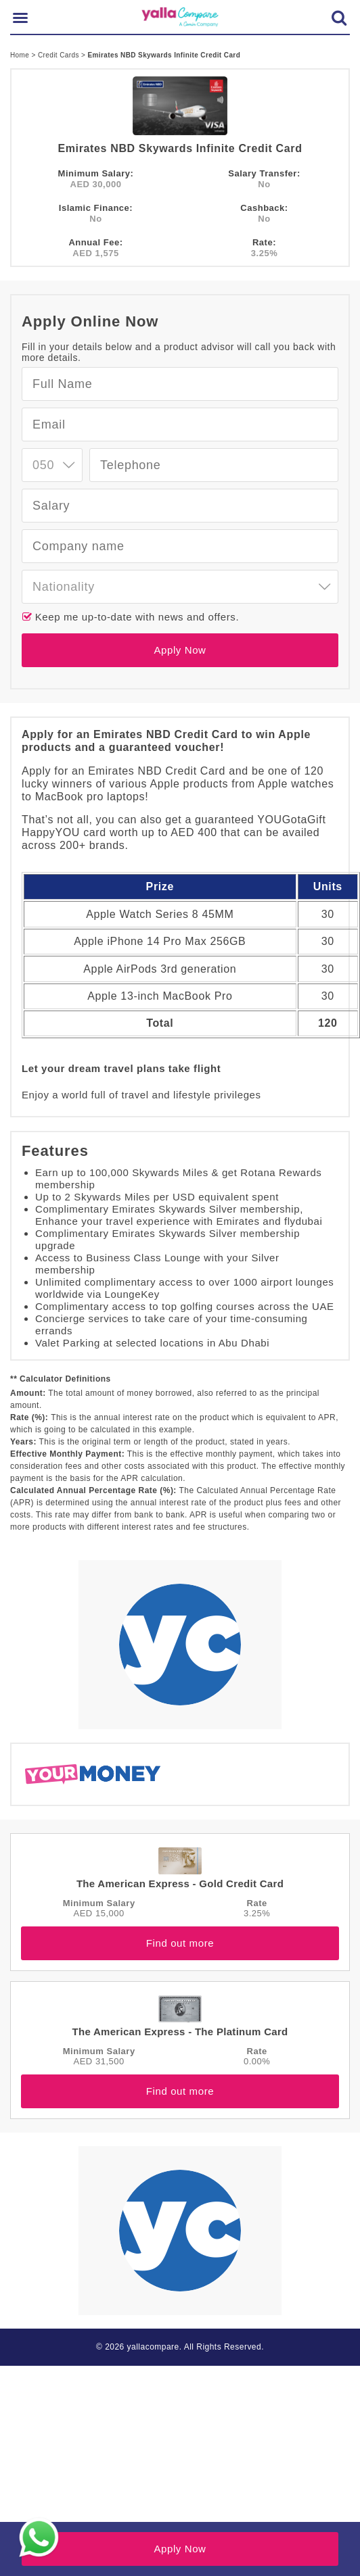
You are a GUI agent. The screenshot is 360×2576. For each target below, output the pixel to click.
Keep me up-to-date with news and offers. (135, 617)
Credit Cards (59, 55)
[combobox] (52, 465)
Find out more (180, 1943)
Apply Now (180, 650)
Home (20, 55)
